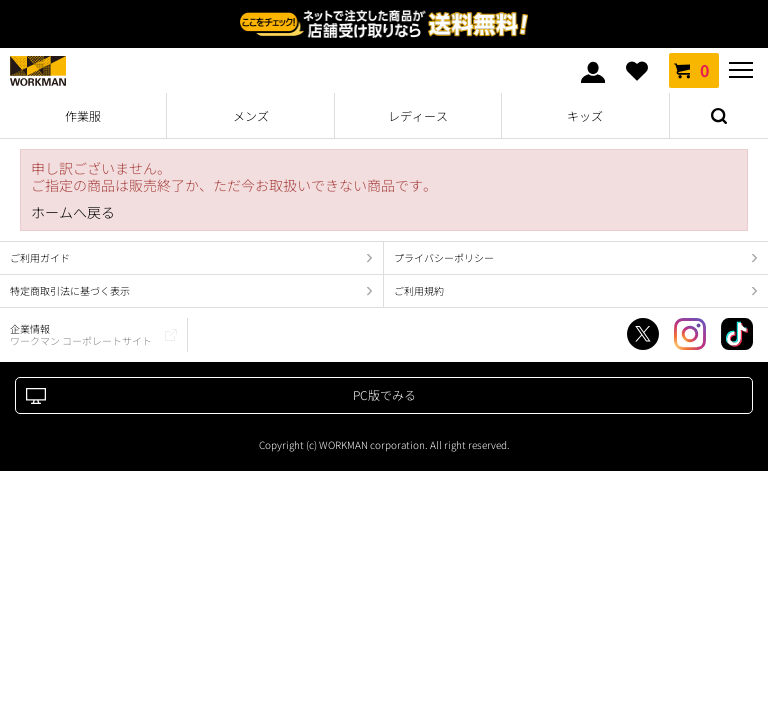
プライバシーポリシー (444, 257)
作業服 (83, 115)
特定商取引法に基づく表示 (70, 290)
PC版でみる (384, 394)
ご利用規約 (419, 290)
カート (694, 70)
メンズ (251, 115)
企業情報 (81, 334)
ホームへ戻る (73, 212)
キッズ (585, 115)
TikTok (737, 334)
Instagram (690, 334)
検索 (719, 116)
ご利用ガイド (40, 257)
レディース (418, 115)
